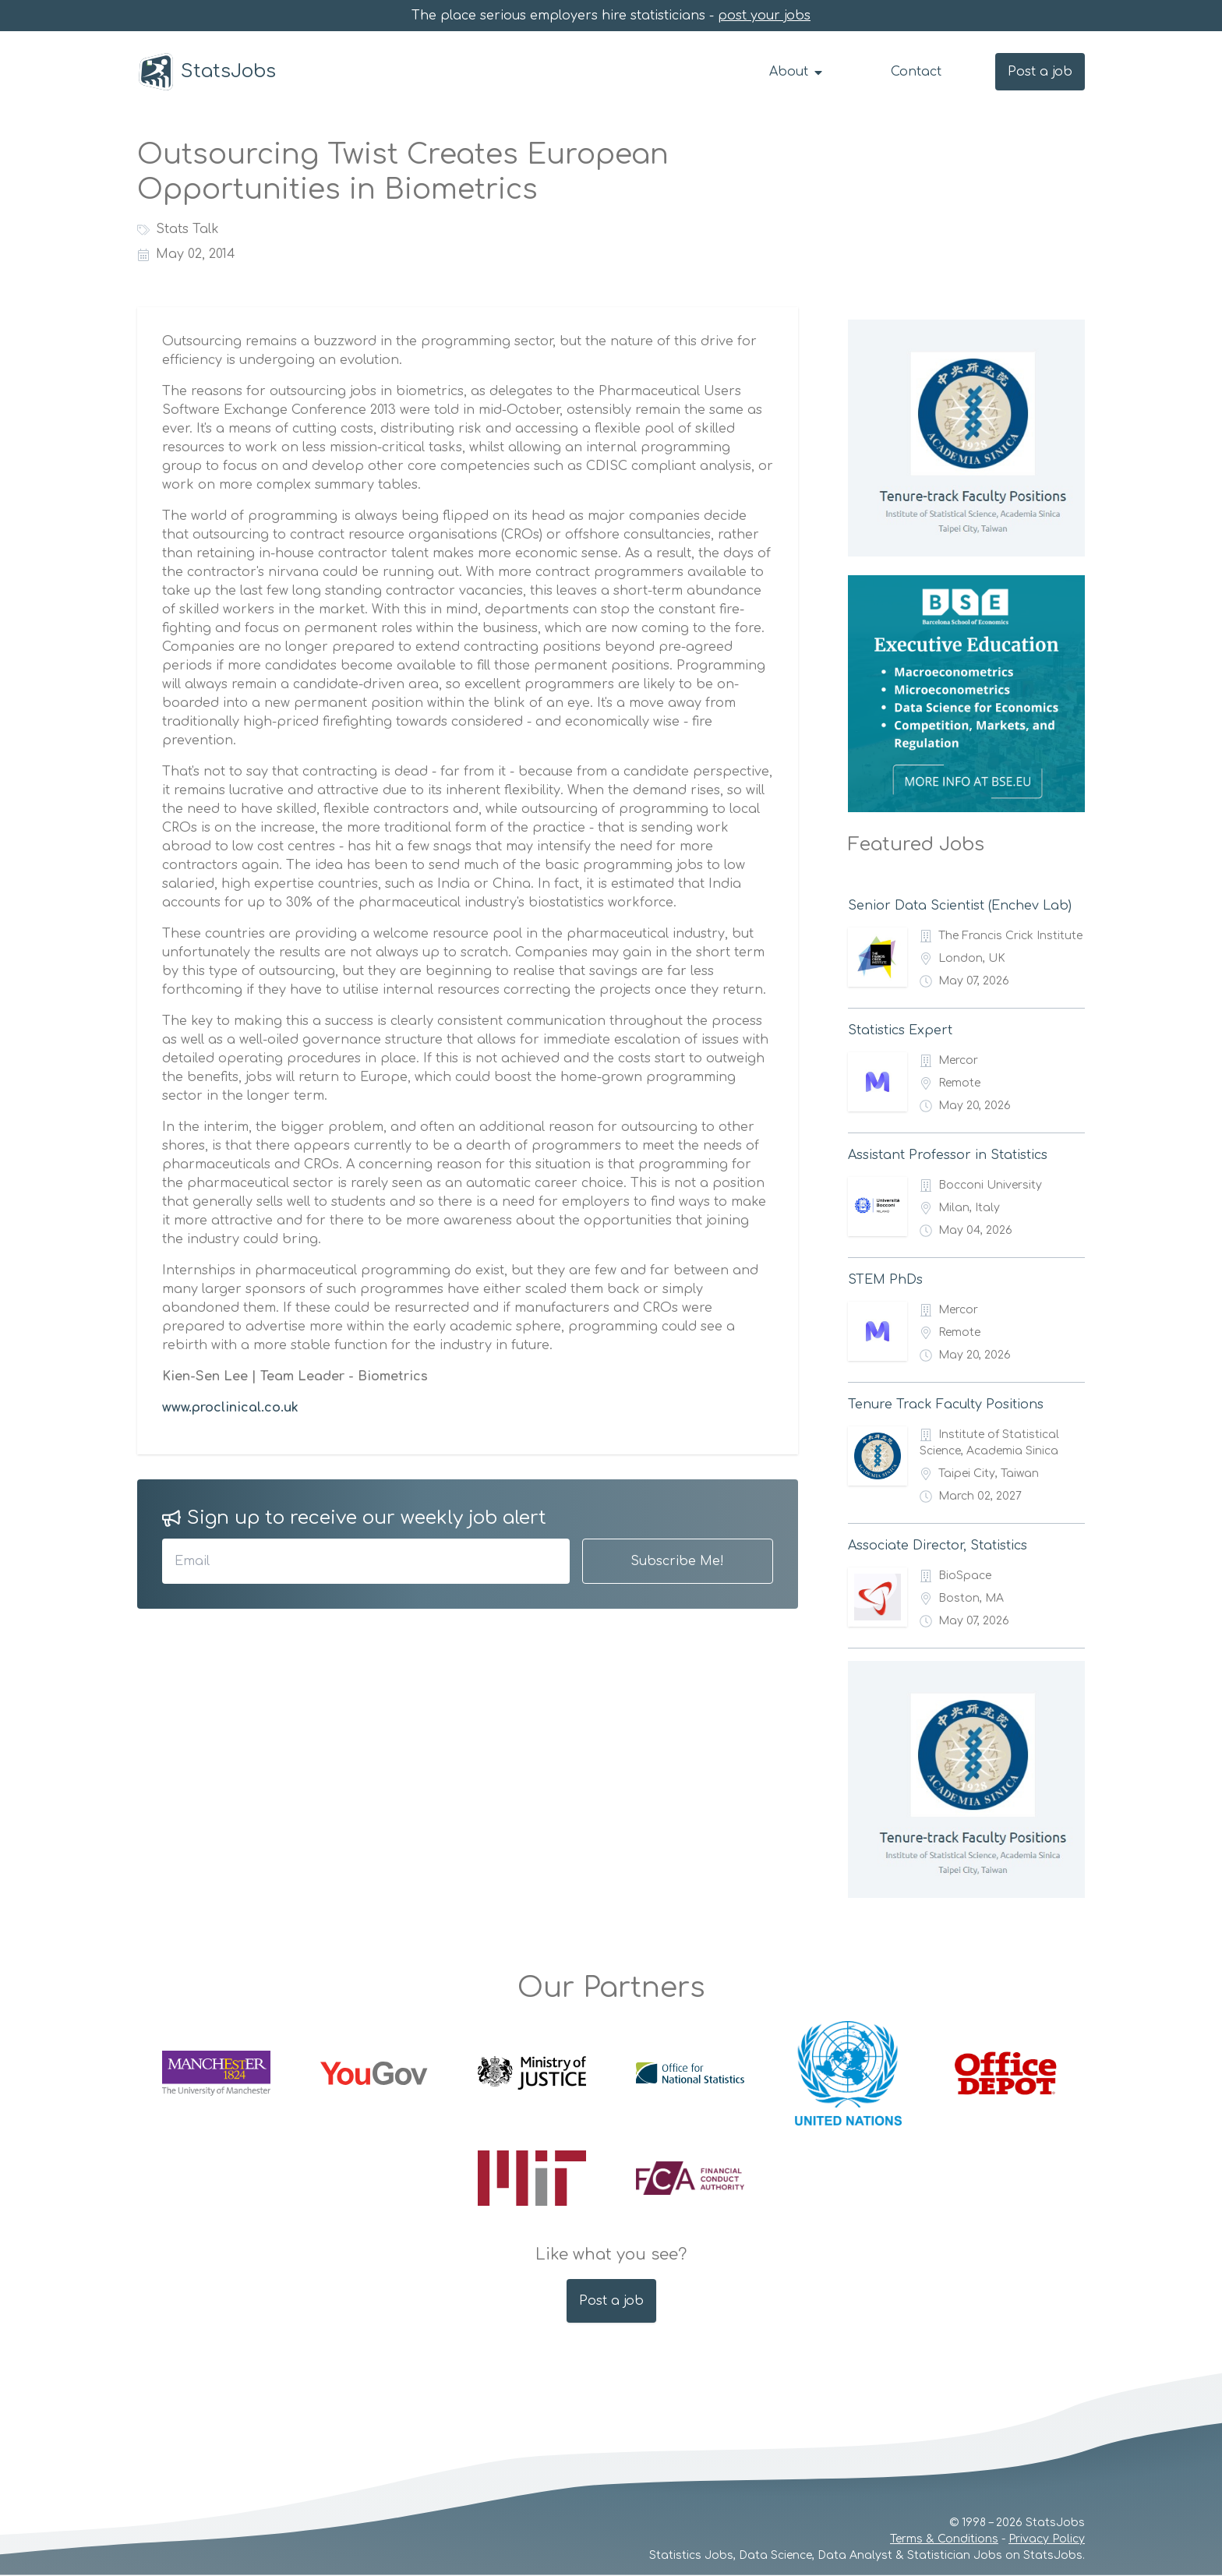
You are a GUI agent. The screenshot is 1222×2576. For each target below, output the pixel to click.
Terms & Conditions (944, 2539)
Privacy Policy (1046, 2539)
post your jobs (764, 16)
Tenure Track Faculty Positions (946, 1405)
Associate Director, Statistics (937, 1546)
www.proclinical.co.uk (230, 1408)
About (797, 72)
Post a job (1040, 72)
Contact (916, 72)
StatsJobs (206, 71)
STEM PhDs (885, 1280)
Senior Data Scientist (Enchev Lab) (960, 906)
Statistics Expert (900, 1030)
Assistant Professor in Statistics (947, 1155)
